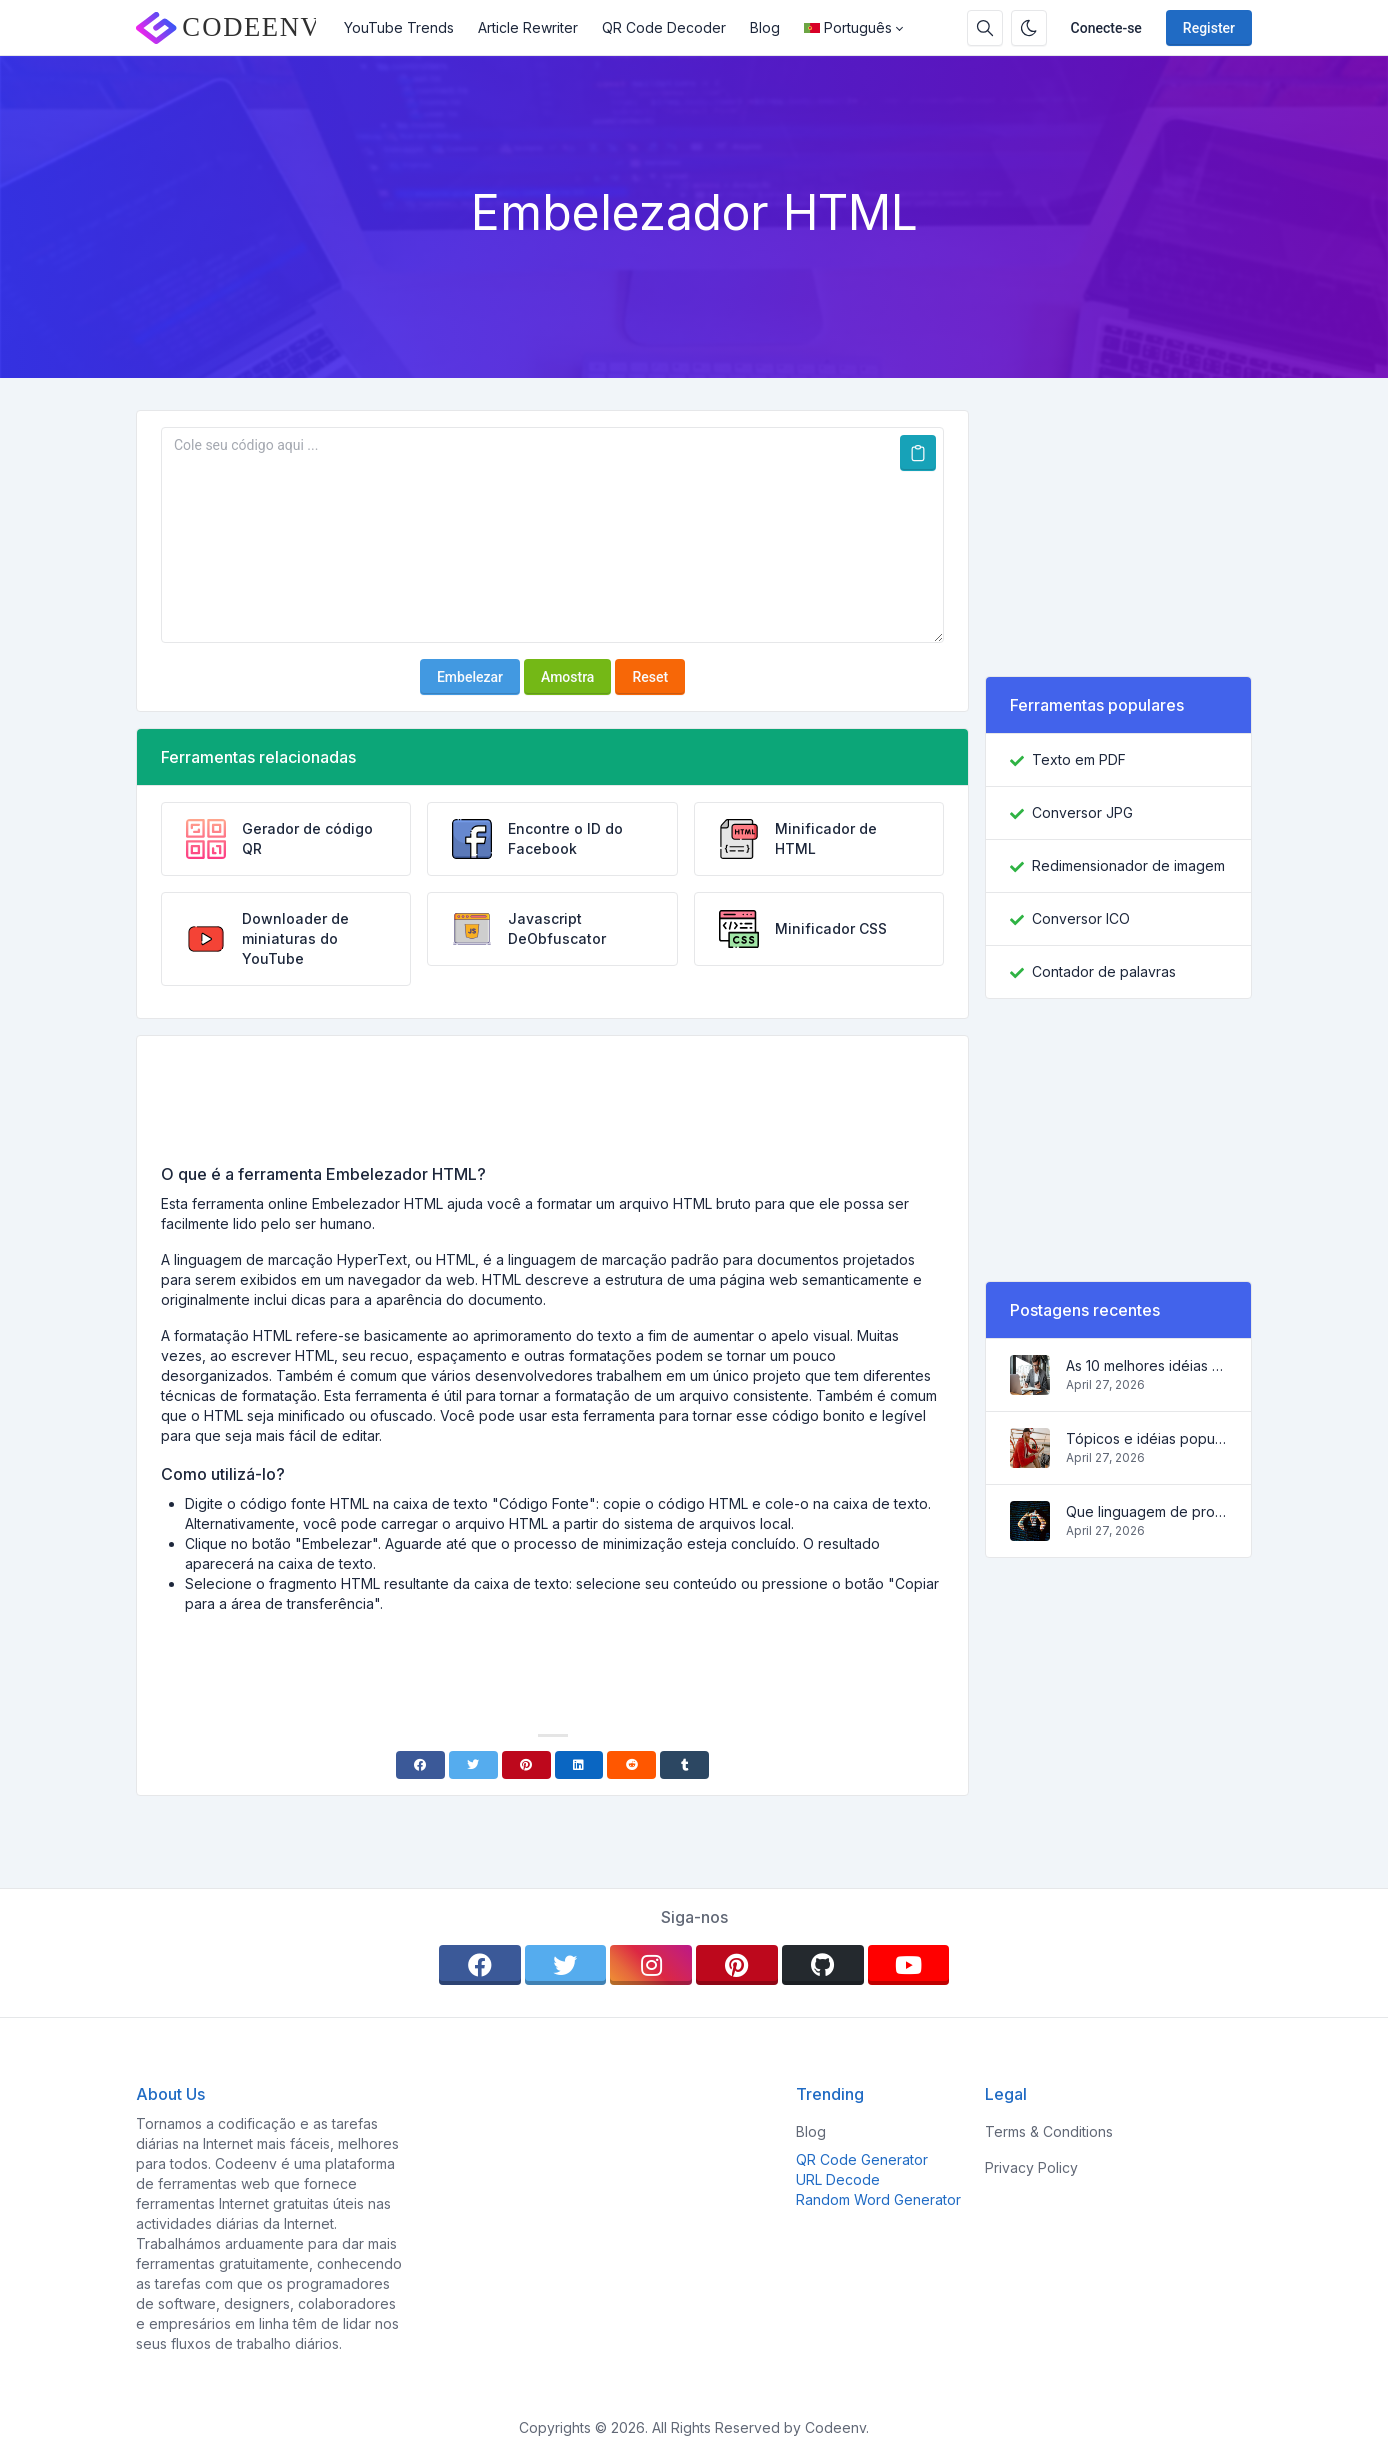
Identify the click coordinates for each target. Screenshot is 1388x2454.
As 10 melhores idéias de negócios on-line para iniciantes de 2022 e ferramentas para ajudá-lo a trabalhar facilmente (1146, 1365)
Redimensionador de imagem (1128, 865)
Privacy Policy (1031, 2167)
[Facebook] (420, 1765)
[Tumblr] (684, 1765)
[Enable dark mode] (1029, 28)
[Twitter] (473, 1765)
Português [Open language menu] (848, 27)
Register (1209, 28)
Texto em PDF (1079, 759)
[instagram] (651, 1965)
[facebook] (480, 1965)
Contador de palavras (1104, 971)
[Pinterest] (526, 1765)
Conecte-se (1106, 28)
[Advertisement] (553, 1107)
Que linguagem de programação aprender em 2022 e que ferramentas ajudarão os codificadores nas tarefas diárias (1146, 1511)
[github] (823, 1965)
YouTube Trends (399, 27)
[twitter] (566, 1965)
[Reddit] (631, 1765)
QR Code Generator (862, 2159)
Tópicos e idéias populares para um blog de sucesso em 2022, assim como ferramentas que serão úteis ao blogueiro (1146, 1438)
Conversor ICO (1081, 918)
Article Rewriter (528, 27)
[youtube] (909, 1965)
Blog (765, 27)
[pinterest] (737, 1965)
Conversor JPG (1082, 812)
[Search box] (985, 28)
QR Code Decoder (664, 27)
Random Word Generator (878, 2199)
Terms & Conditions (1049, 2131)
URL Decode (838, 2179)
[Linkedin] (579, 1765)
